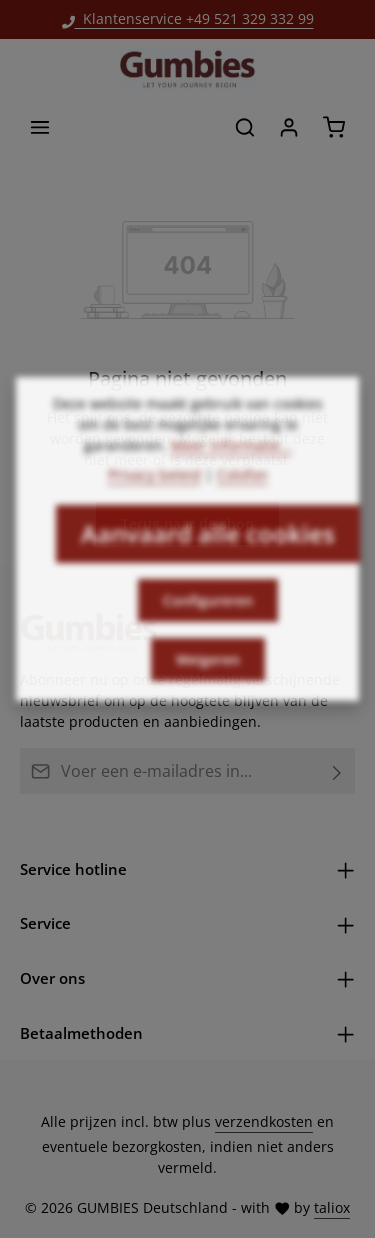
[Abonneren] (337, 771)
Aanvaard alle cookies (208, 562)
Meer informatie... (231, 474)
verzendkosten (264, 1121)
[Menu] (40, 127)
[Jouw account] (289, 127)
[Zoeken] (245, 127)
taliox (332, 1207)
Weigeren (208, 688)
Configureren (208, 629)
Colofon (242, 503)
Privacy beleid (154, 503)
